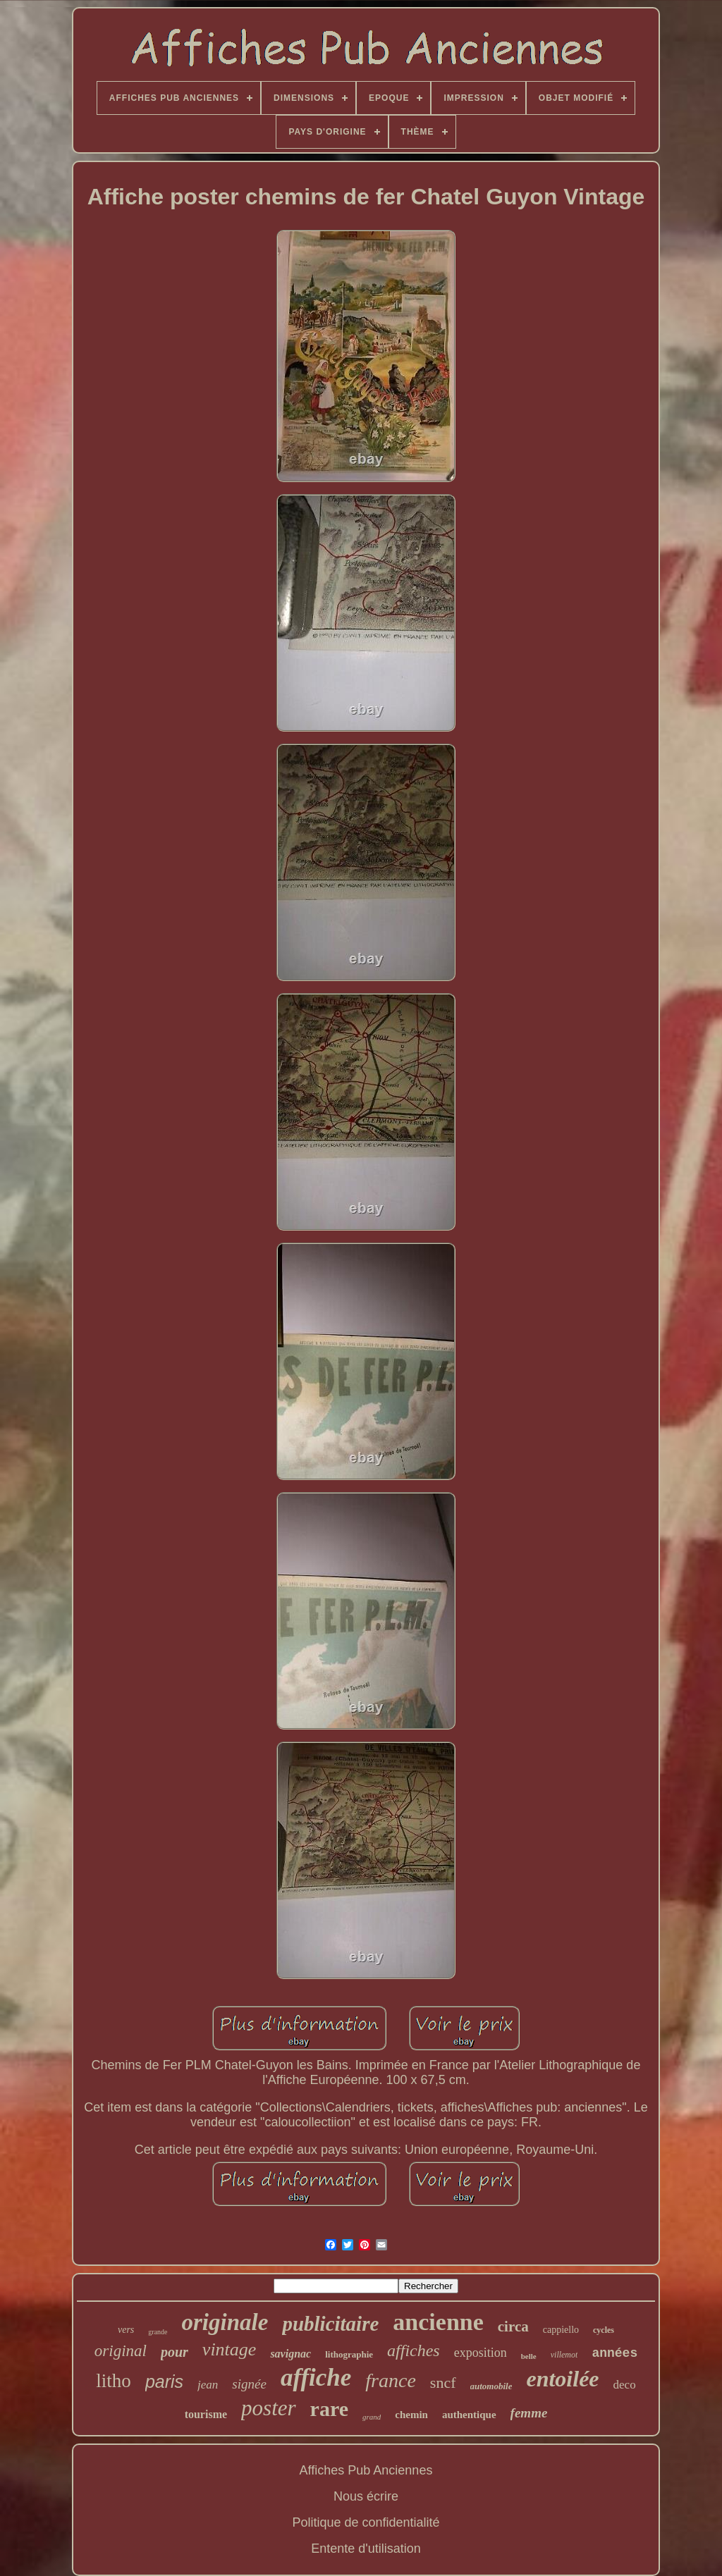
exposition (480, 2353)
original (120, 2351)
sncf (443, 2382)
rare (329, 2408)
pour (174, 2352)
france (390, 2380)
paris (164, 2381)
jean (207, 2384)
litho (113, 2380)
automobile (491, 2386)
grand (371, 2416)
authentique (469, 2414)
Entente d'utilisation (366, 2548)
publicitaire (330, 2323)
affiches (413, 2350)
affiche (316, 2377)
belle (529, 2356)
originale (225, 2322)
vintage (229, 2349)
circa (513, 2326)
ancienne (438, 2322)
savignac (290, 2354)
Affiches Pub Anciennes (366, 2470)
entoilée (562, 2378)
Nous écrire (366, 2496)
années (614, 2353)
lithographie (349, 2354)
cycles (603, 2330)
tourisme (206, 2414)
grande (157, 2332)
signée (249, 2384)
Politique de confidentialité (365, 2522)
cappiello (561, 2329)
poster (268, 2408)
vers (126, 2329)
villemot (564, 2355)
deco (624, 2384)
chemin (411, 2414)
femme (529, 2412)
